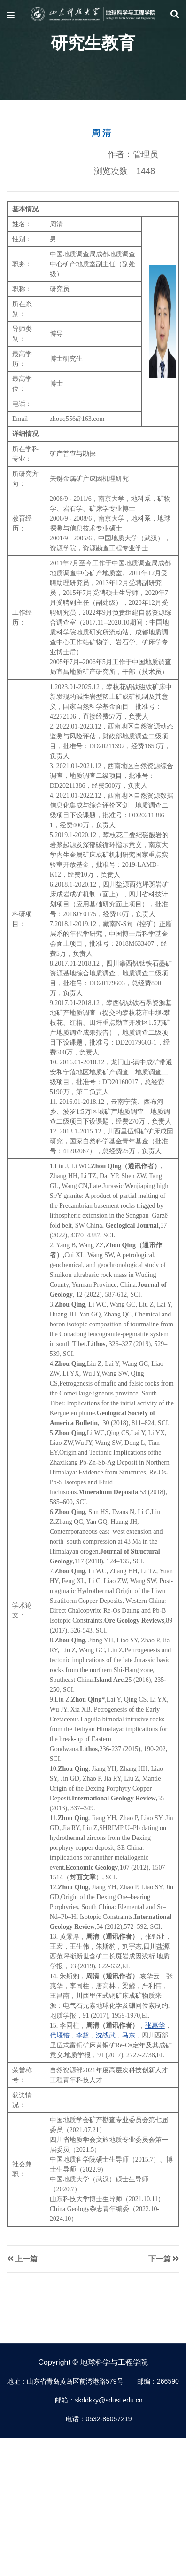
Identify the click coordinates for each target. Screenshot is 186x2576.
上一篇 (22, 2259)
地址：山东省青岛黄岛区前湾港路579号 (65, 2381)
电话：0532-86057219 (99, 2419)
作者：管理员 (133, 154)
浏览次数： (124, 171)
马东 (128, 2035)
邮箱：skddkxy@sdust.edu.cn (98, 2400)
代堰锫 (60, 2035)
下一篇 (163, 2259)
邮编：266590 (158, 2381)
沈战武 (106, 2035)
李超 (82, 2035)
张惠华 (155, 2025)
